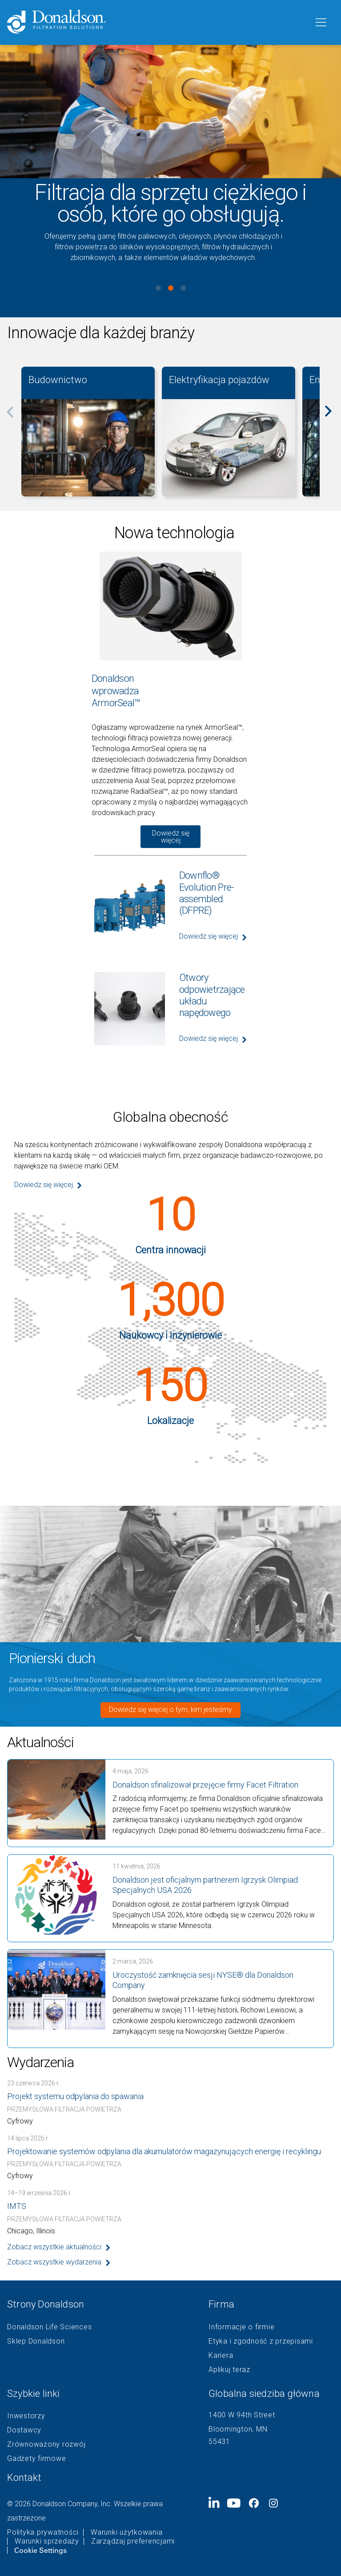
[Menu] (320, 22)
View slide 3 (183, 288)
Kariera (221, 2355)
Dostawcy (24, 2430)
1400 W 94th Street (242, 2415)
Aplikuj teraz (229, 2369)
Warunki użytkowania (126, 2532)
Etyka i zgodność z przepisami (261, 2341)
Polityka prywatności (43, 2532)
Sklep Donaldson (35, 2341)
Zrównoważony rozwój (46, 2444)
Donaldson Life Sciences (49, 2327)
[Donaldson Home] (156, 22)
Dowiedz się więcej (170, 836)
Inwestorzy (26, 2416)
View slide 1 (158, 288)
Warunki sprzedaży (47, 2541)
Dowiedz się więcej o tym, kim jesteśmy (170, 1709)
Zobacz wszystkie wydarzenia (54, 2262)
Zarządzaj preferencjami (133, 2541)
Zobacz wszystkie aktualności (54, 2247)
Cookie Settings (40, 2550)
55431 (219, 2441)
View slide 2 (170, 288)
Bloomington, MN (238, 2429)
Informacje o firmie (241, 2327)
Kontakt (24, 2477)
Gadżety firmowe (36, 2458)
